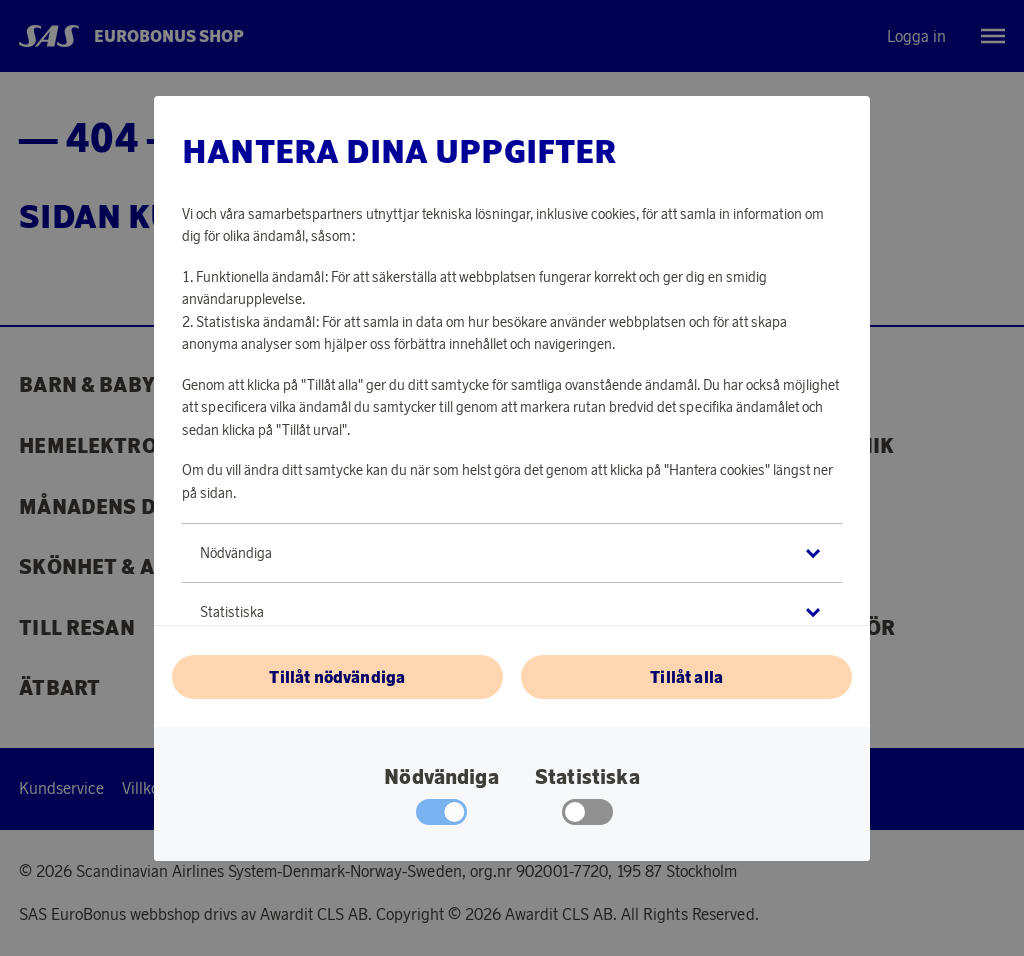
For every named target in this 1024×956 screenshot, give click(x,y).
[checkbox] (587, 817)
